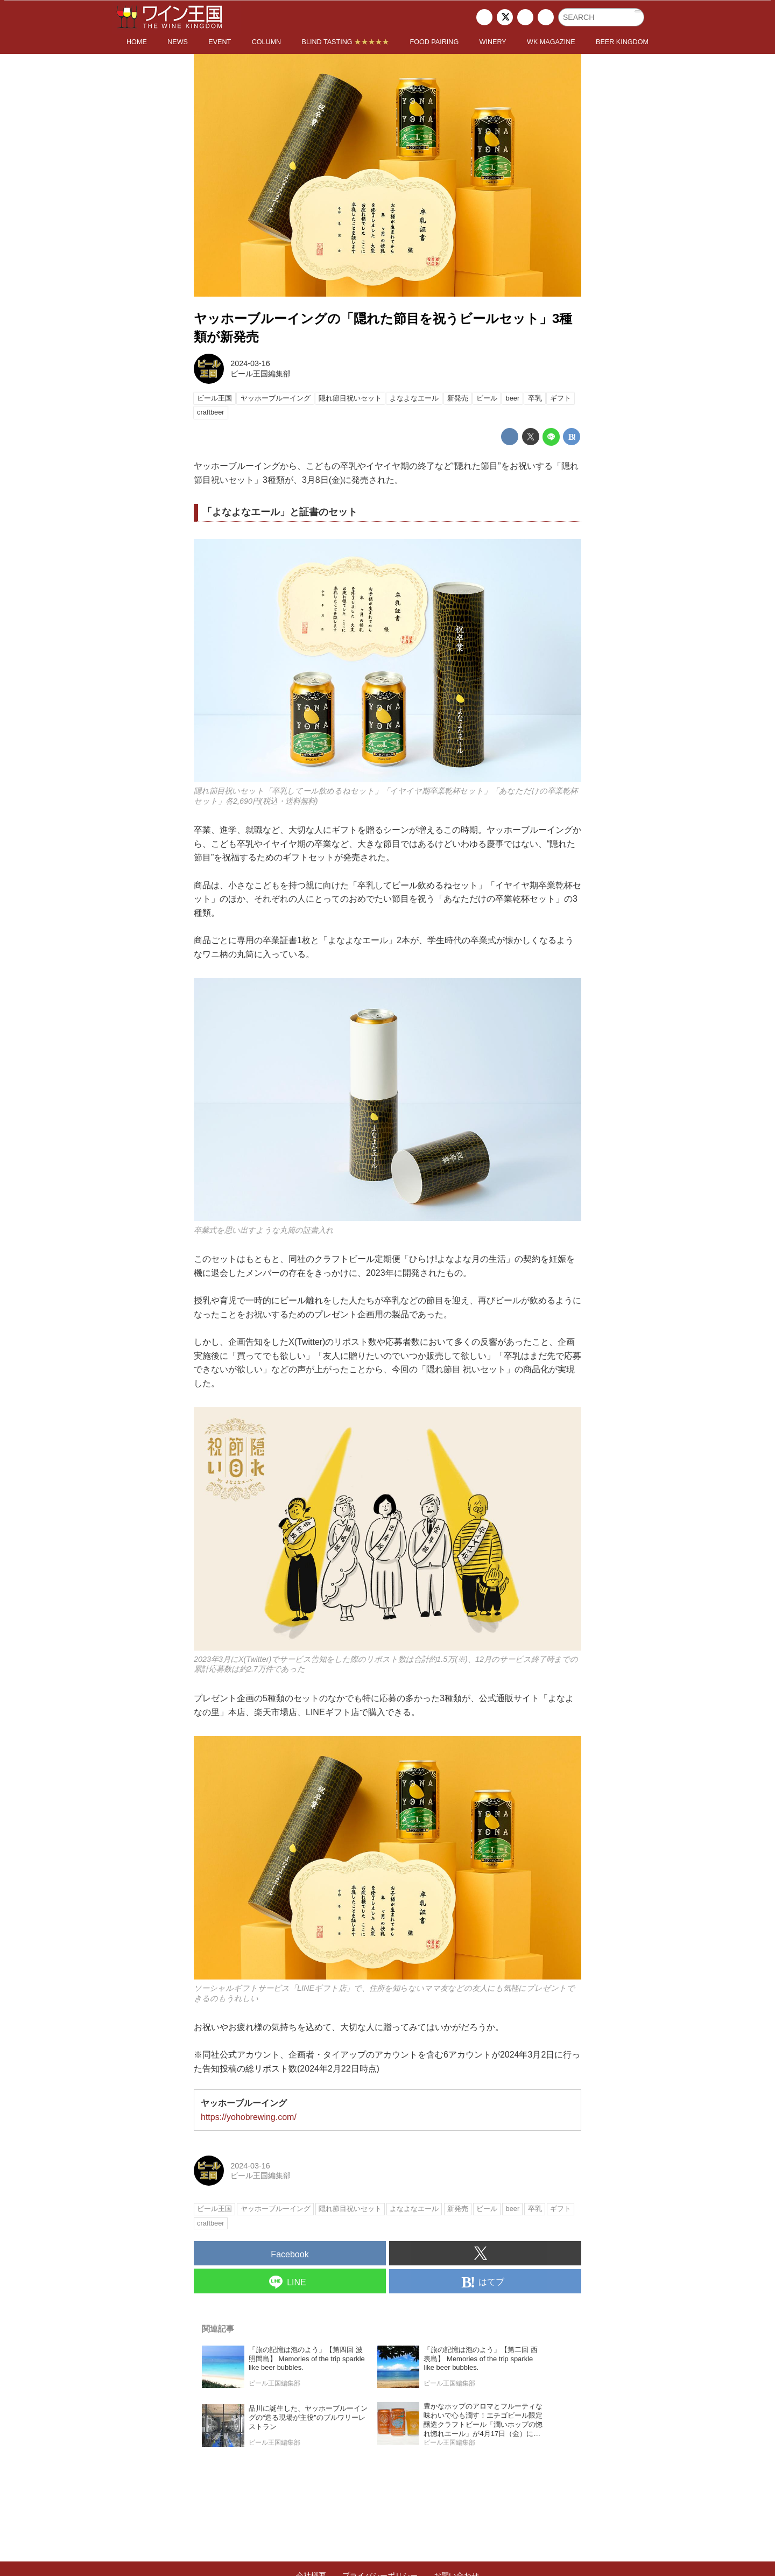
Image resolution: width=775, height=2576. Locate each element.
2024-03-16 (250, 363)
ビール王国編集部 (260, 373)
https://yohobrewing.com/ (249, 2117)
